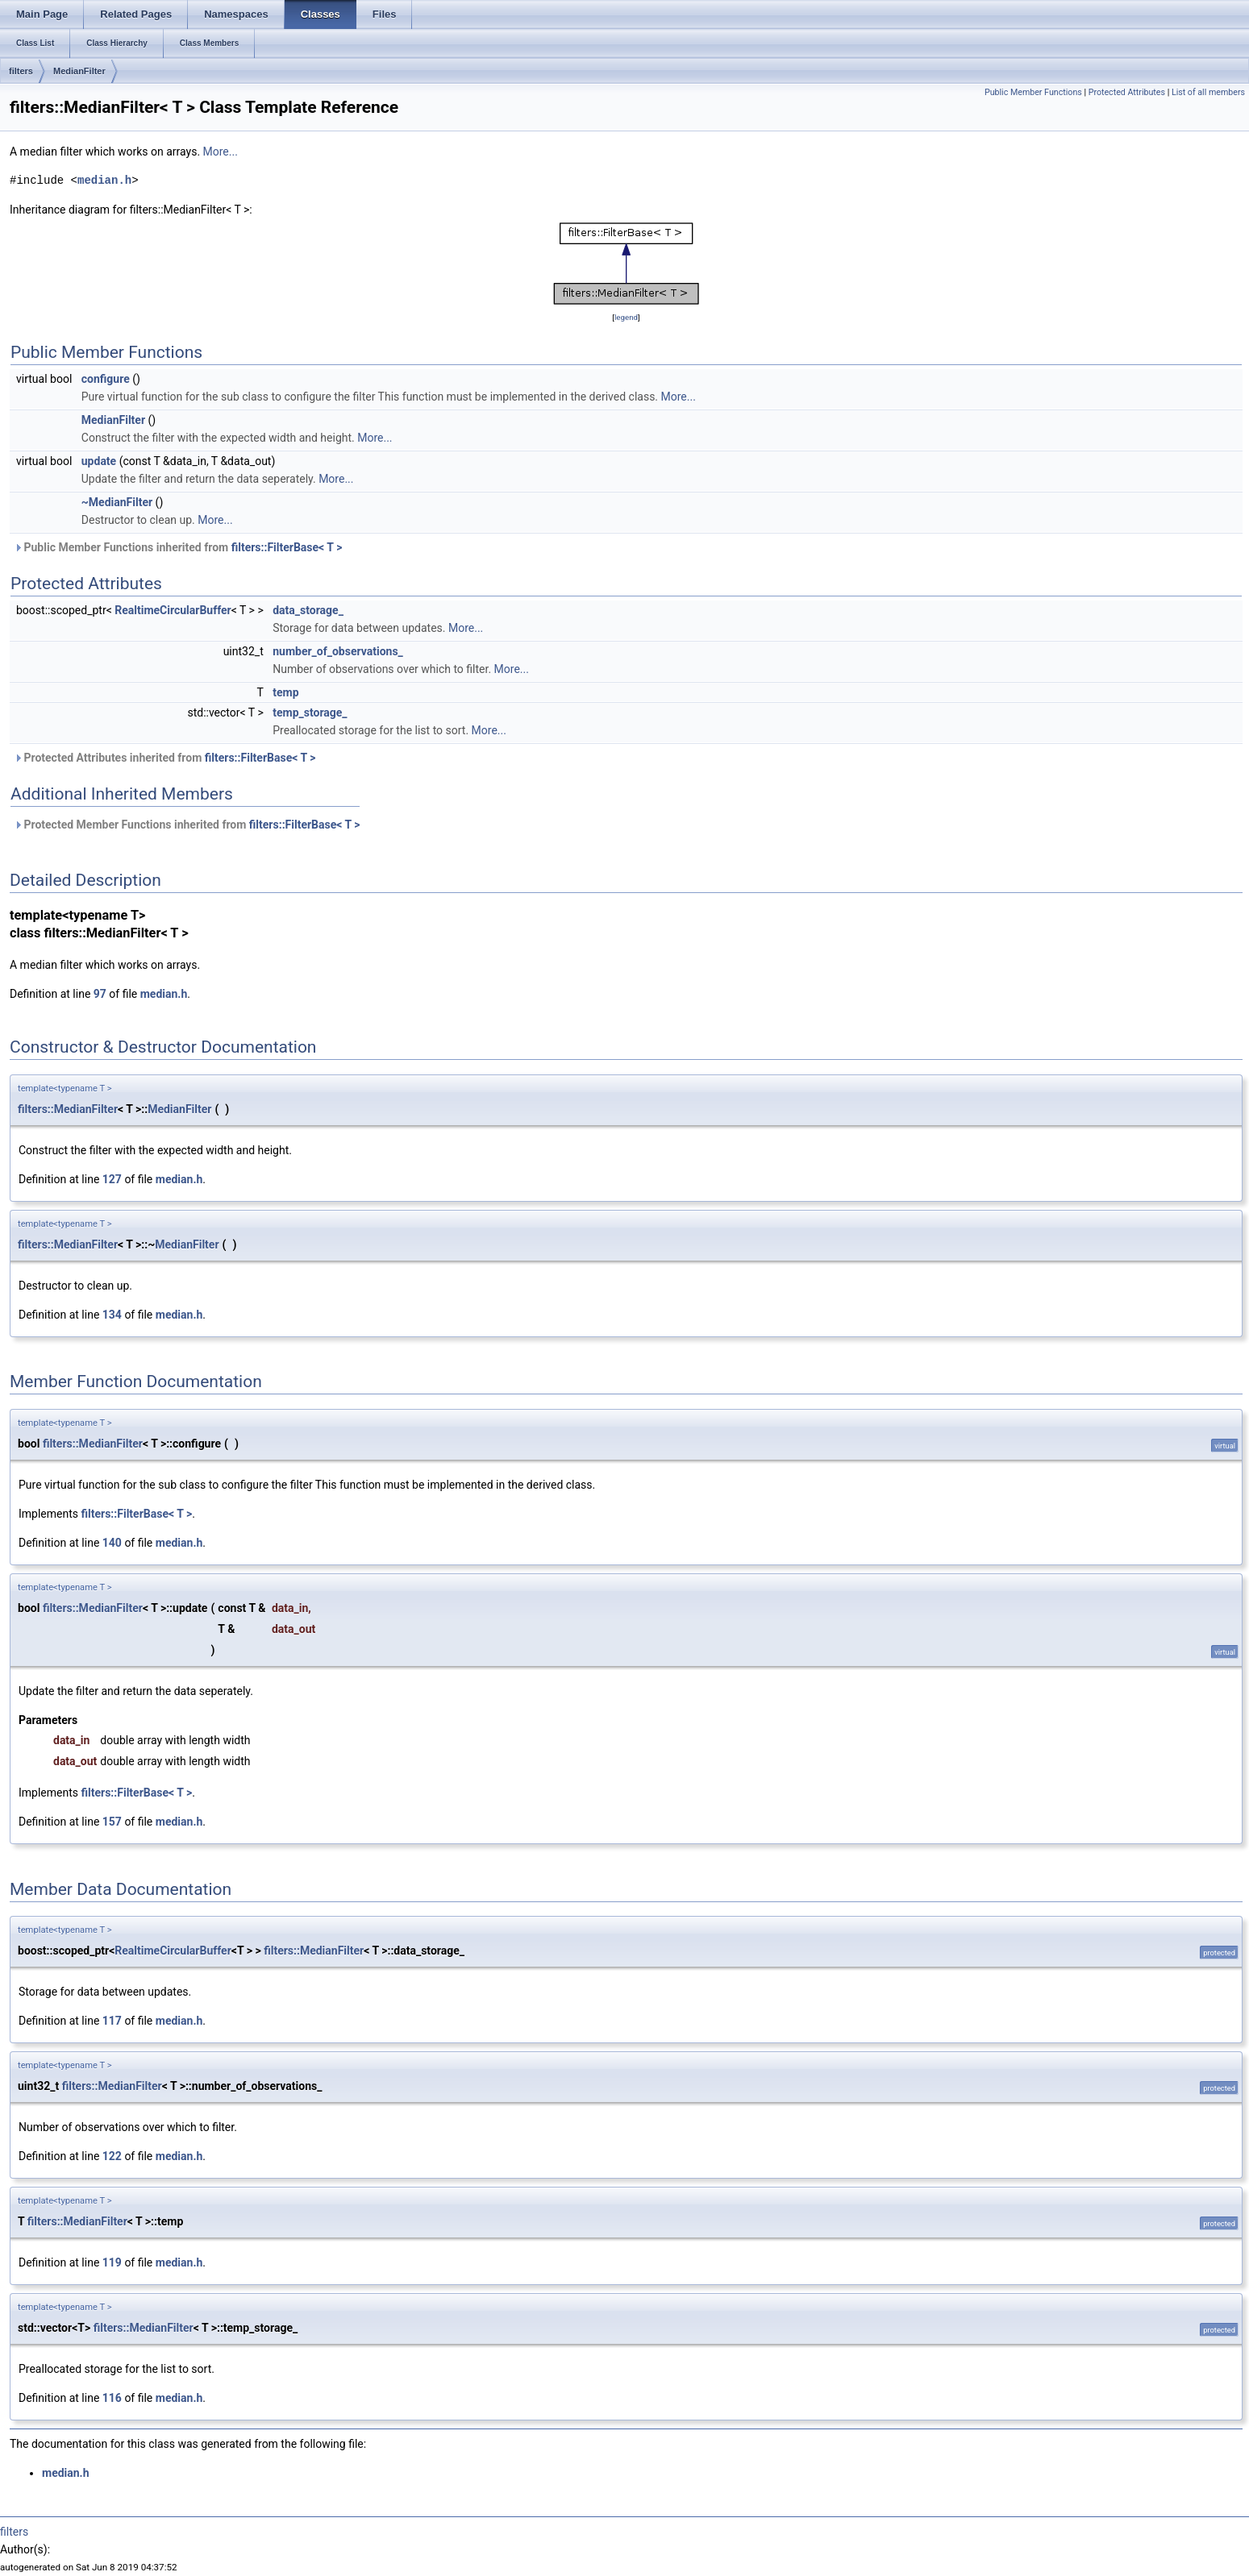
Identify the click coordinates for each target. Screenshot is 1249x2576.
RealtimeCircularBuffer (172, 610)
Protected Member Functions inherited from (187, 824)
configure (105, 378)
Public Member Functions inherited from (178, 547)
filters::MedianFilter (68, 1109)
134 (112, 1314)
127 (112, 1179)
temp (285, 692)
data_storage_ (308, 610)
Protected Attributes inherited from (164, 757)
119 (112, 2262)
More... (220, 151)
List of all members (1208, 92)
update (98, 461)
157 (112, 1821)
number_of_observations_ (338, 651)
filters (21, 71)
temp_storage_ (310, 712)
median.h (104, 180)
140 (112, 1542)
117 (112, 2020)
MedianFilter (79, 71)
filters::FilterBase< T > (287, 547)
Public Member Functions (1033, 92)
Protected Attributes (1127, 92)
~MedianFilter (116, 502)
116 (112, 2397)
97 (100, 993)
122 (112, 2156)
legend (626, 317)
